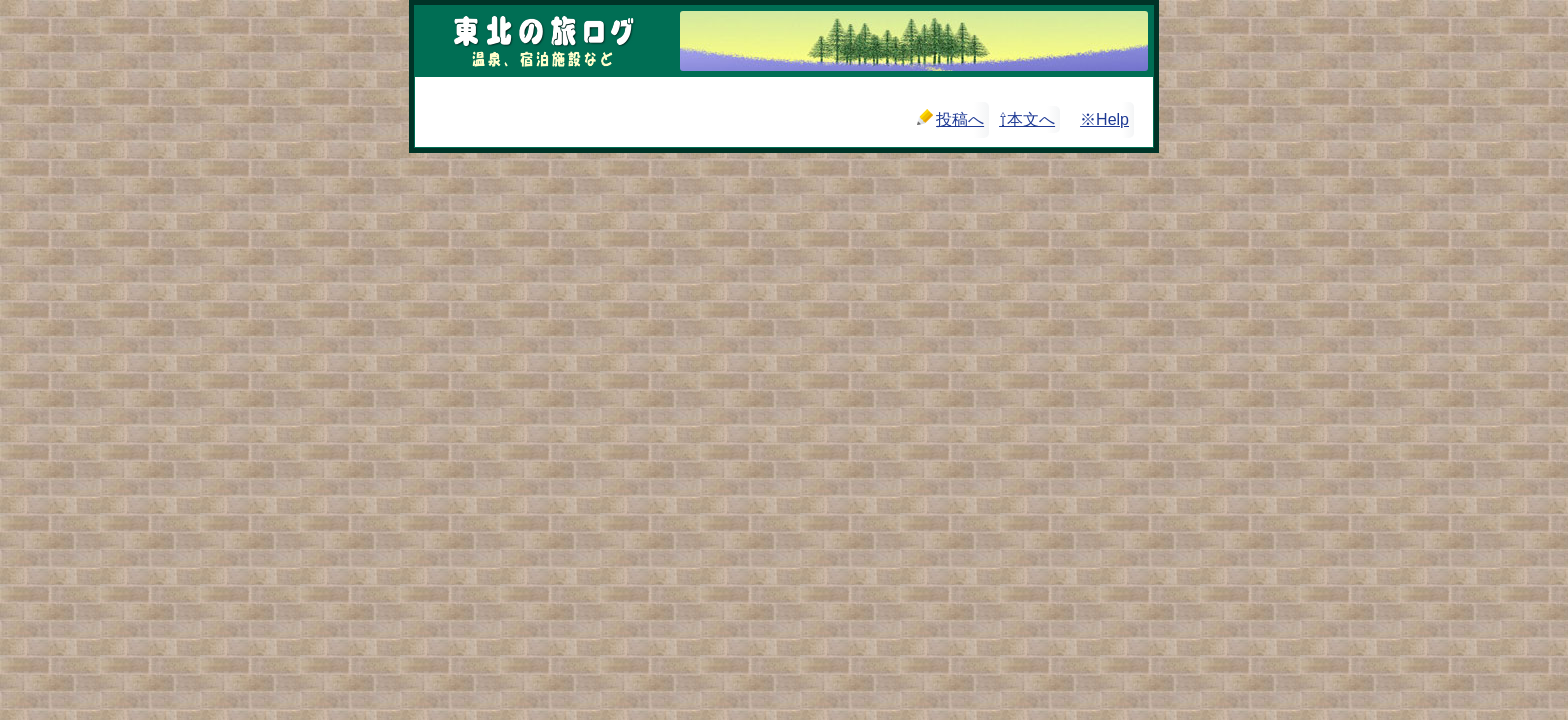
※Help (1104, 119)
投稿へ (950, 118)
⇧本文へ (1027, 119)
